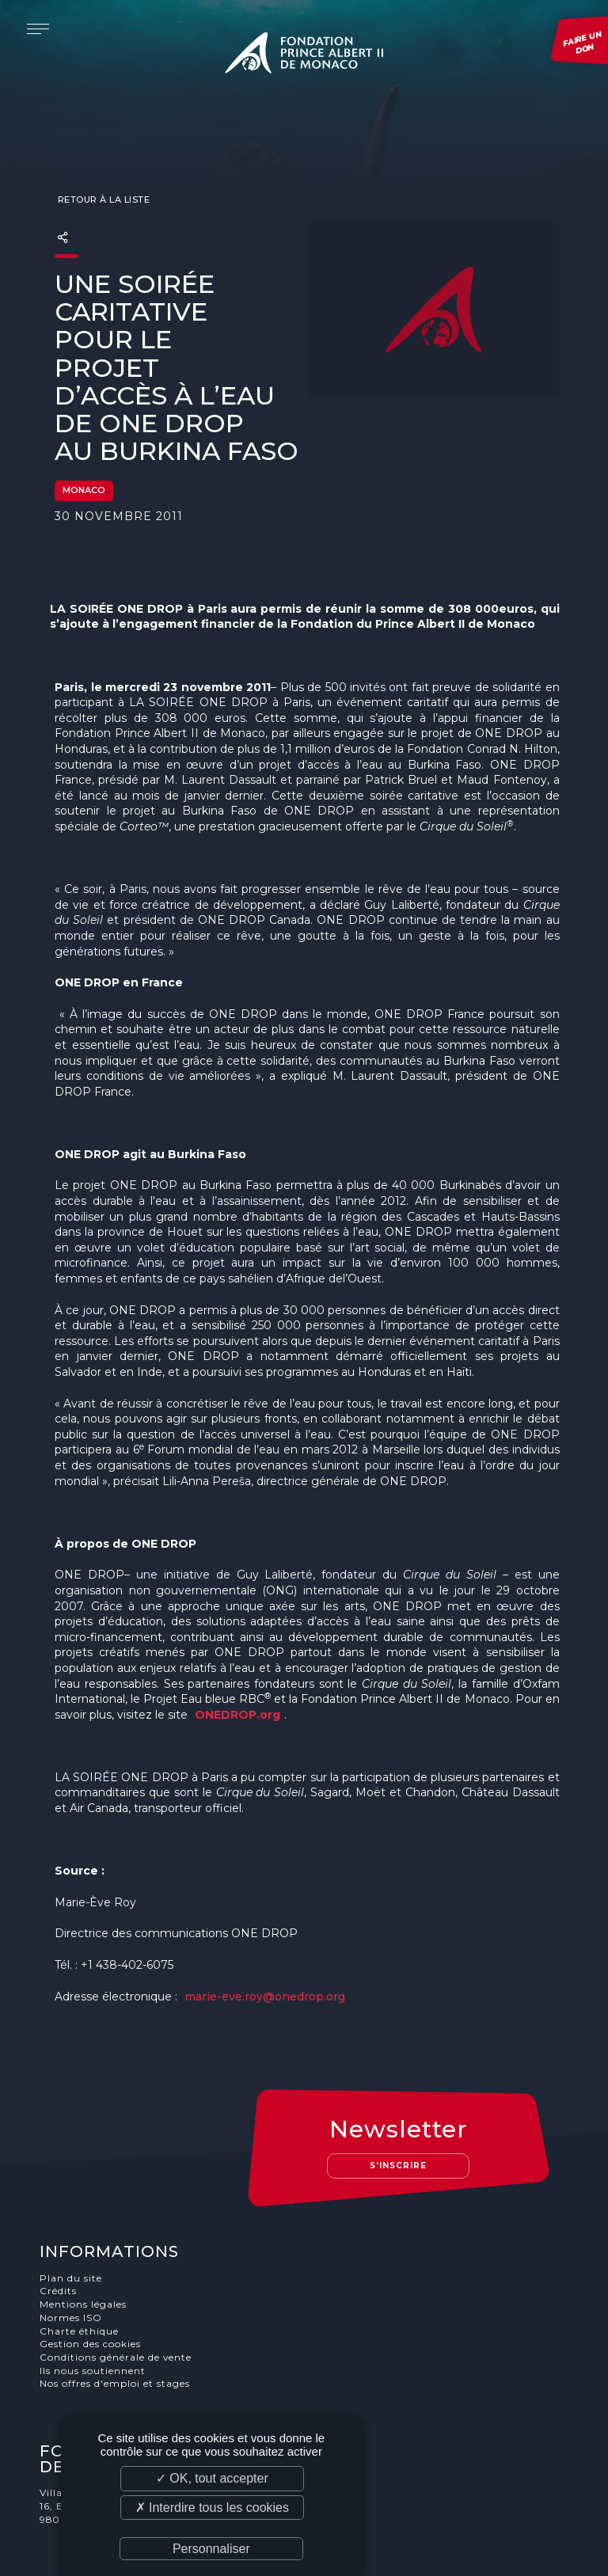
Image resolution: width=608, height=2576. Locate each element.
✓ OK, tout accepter (212, 2478)
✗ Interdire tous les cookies (212, 2507)
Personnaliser (211, 2548)
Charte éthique (82, 2271)
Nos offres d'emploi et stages (118, 2325)
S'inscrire (404, 2104)
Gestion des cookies (93, 2284)
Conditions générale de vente (119, 2298)
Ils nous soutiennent (96, 2311)
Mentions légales (86, 2245)
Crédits (61, 2231)
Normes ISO (74, 2258)
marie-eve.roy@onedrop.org (264, 1968)
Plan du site (74, 2218)
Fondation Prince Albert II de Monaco (304, 55)
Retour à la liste (102, 171)
